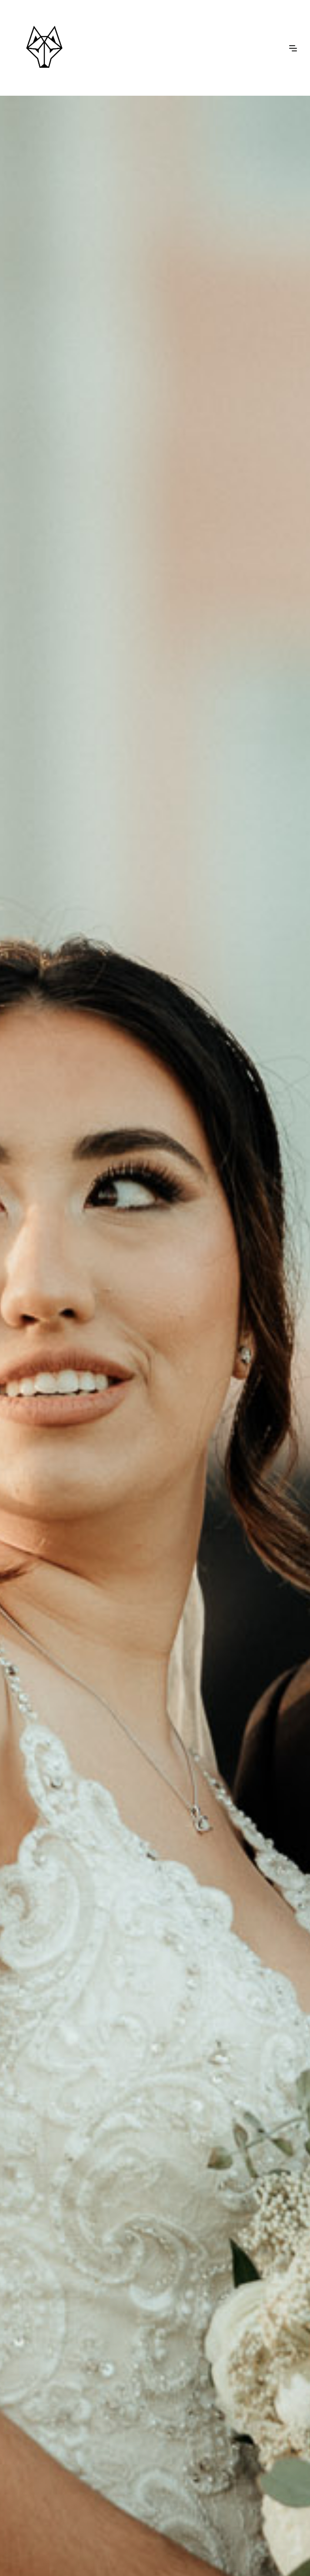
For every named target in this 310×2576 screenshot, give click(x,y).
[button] (293, 47)
